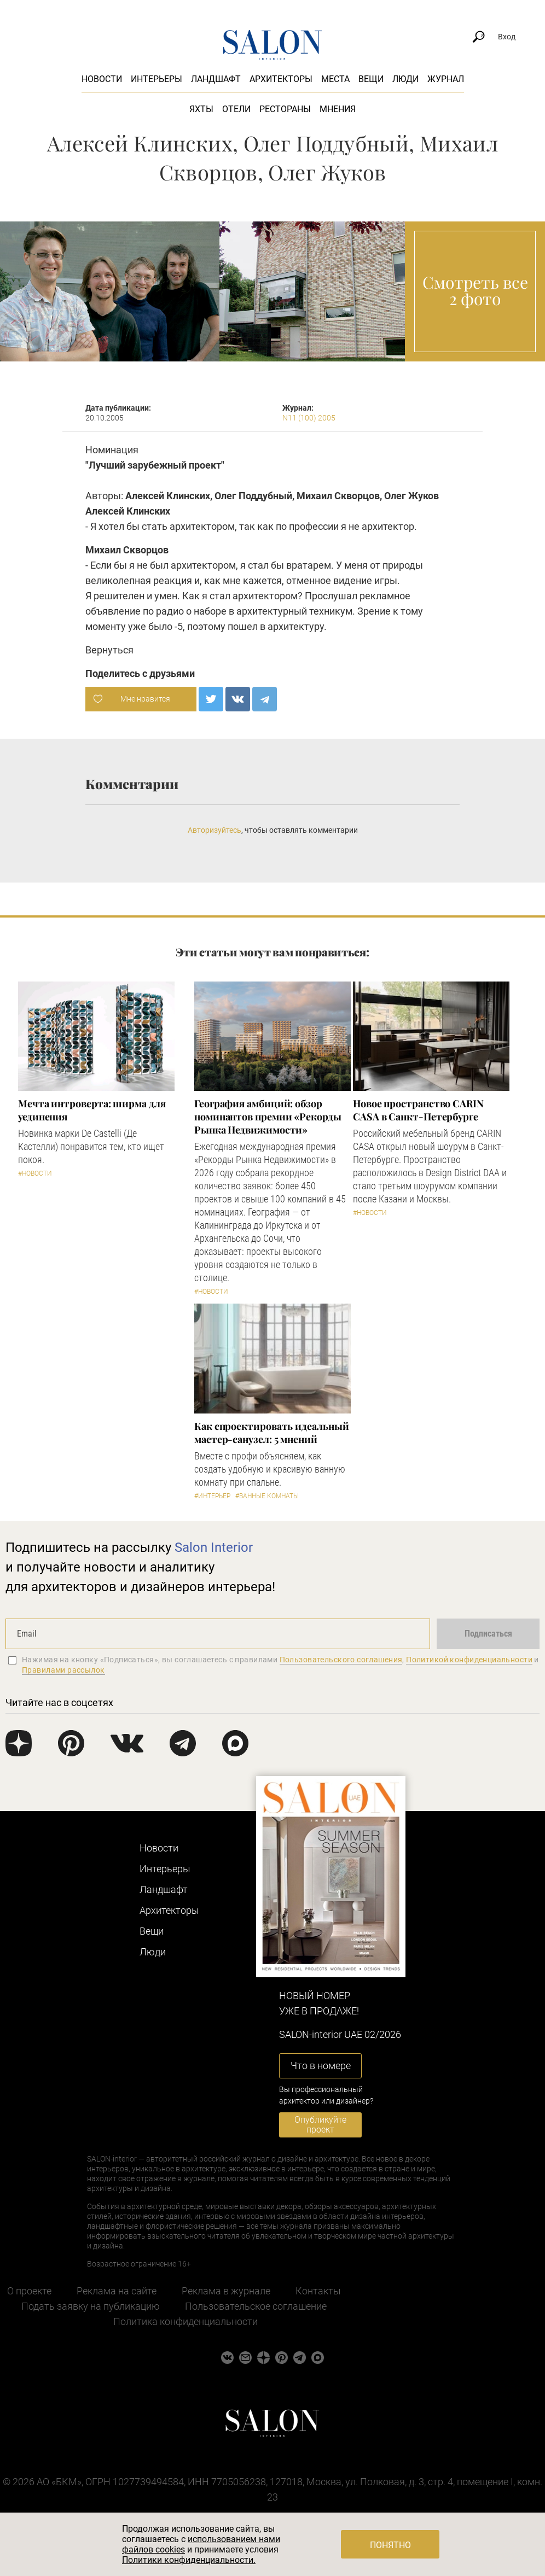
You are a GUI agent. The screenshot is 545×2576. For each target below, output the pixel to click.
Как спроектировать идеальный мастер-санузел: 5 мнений (271, 1433)
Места (335, 79)
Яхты (201, 109)
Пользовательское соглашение (256, 2306)
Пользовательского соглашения (341, 1659)
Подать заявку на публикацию (90, 2306)
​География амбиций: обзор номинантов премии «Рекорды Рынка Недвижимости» (267, 1116)
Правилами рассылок (63, 1670)
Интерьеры (156, 79)
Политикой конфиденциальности (469, 1659)
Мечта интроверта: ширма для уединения (92, 1110)
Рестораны (285, 109)
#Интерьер (212, 1496)
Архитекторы (281, 79)
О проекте (29, 2291)
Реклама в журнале (226, 2291)
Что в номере (321, 2065)
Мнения (338, 109)
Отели (236, 109)
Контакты (318, 2291)
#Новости (35, 1173)
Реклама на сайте (116, 2291)
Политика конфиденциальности (185, 2321)
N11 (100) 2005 (308, 417)
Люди (405, 79)
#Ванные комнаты (267, 1496)
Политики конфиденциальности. (189, 2560)
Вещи (371, 79)
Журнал (445, 79)
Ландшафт (216, 79)
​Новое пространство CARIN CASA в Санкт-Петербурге (418, 1110)
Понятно (390, 2545)
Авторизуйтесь (214, 830)
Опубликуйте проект (320, 2124)
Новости (102, 79)
